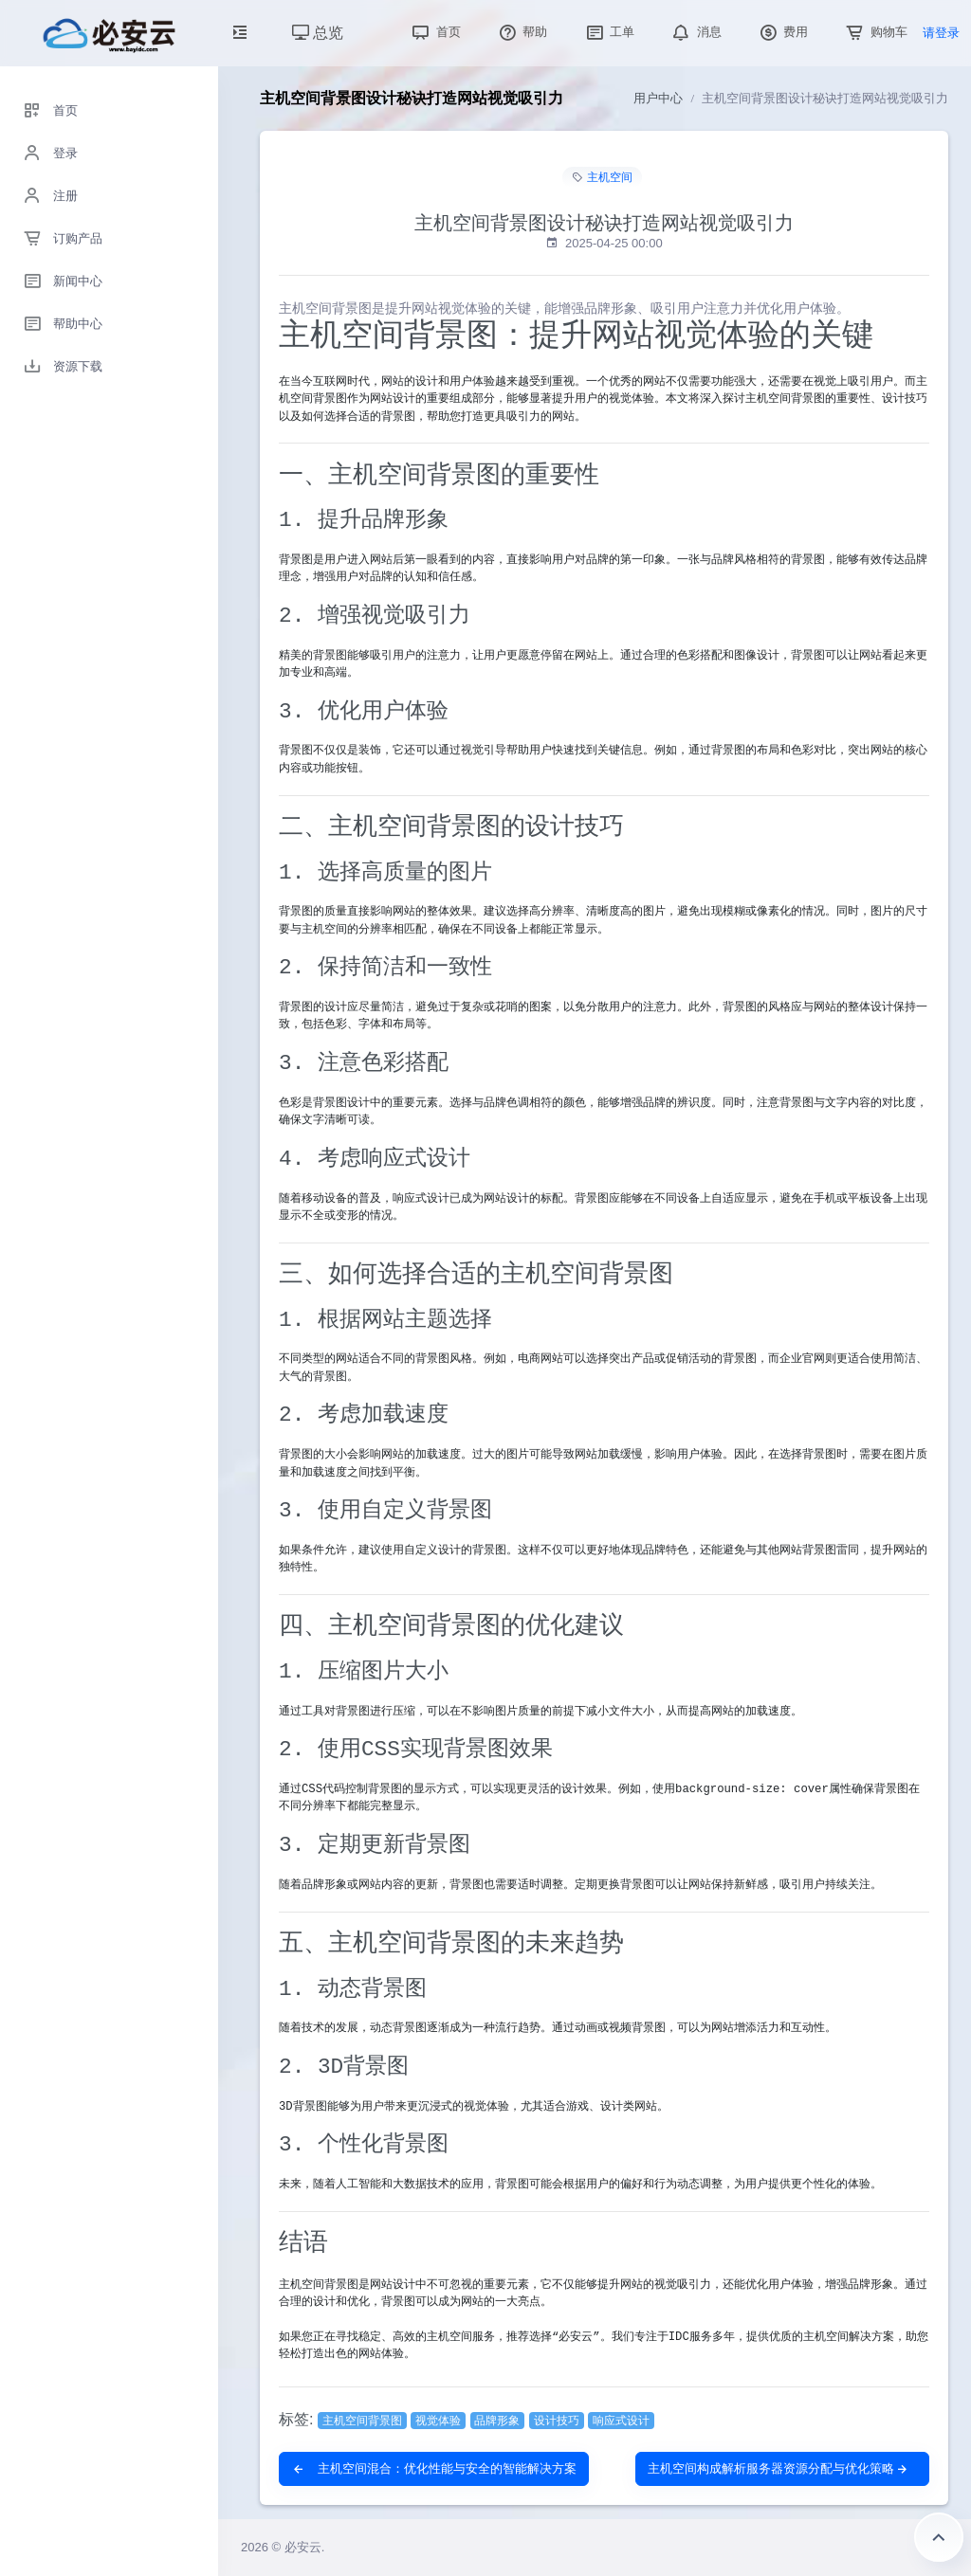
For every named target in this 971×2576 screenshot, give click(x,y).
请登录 (941, 33)
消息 (695, 32)
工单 (608, 32)
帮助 (521, 32)
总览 (317, 33)
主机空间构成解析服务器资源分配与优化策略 (778, 2468)
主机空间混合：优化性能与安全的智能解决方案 (434, 2468)
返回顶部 (938, 2537)
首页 (434, 32)
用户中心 (658, 98)
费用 (782, 32)
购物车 (874, 32)
